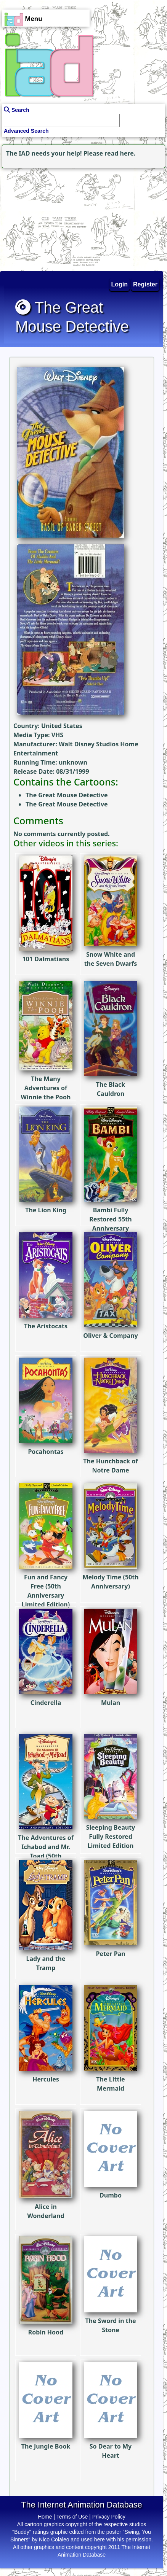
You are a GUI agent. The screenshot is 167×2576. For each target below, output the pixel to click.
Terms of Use (72, 2517)
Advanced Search (26, 131)
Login (119, 284)
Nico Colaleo (54, 2539)
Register (145, 284)
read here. (119, 153)
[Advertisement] (47, 217)
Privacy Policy (108, 2517)
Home (45, 2517)
